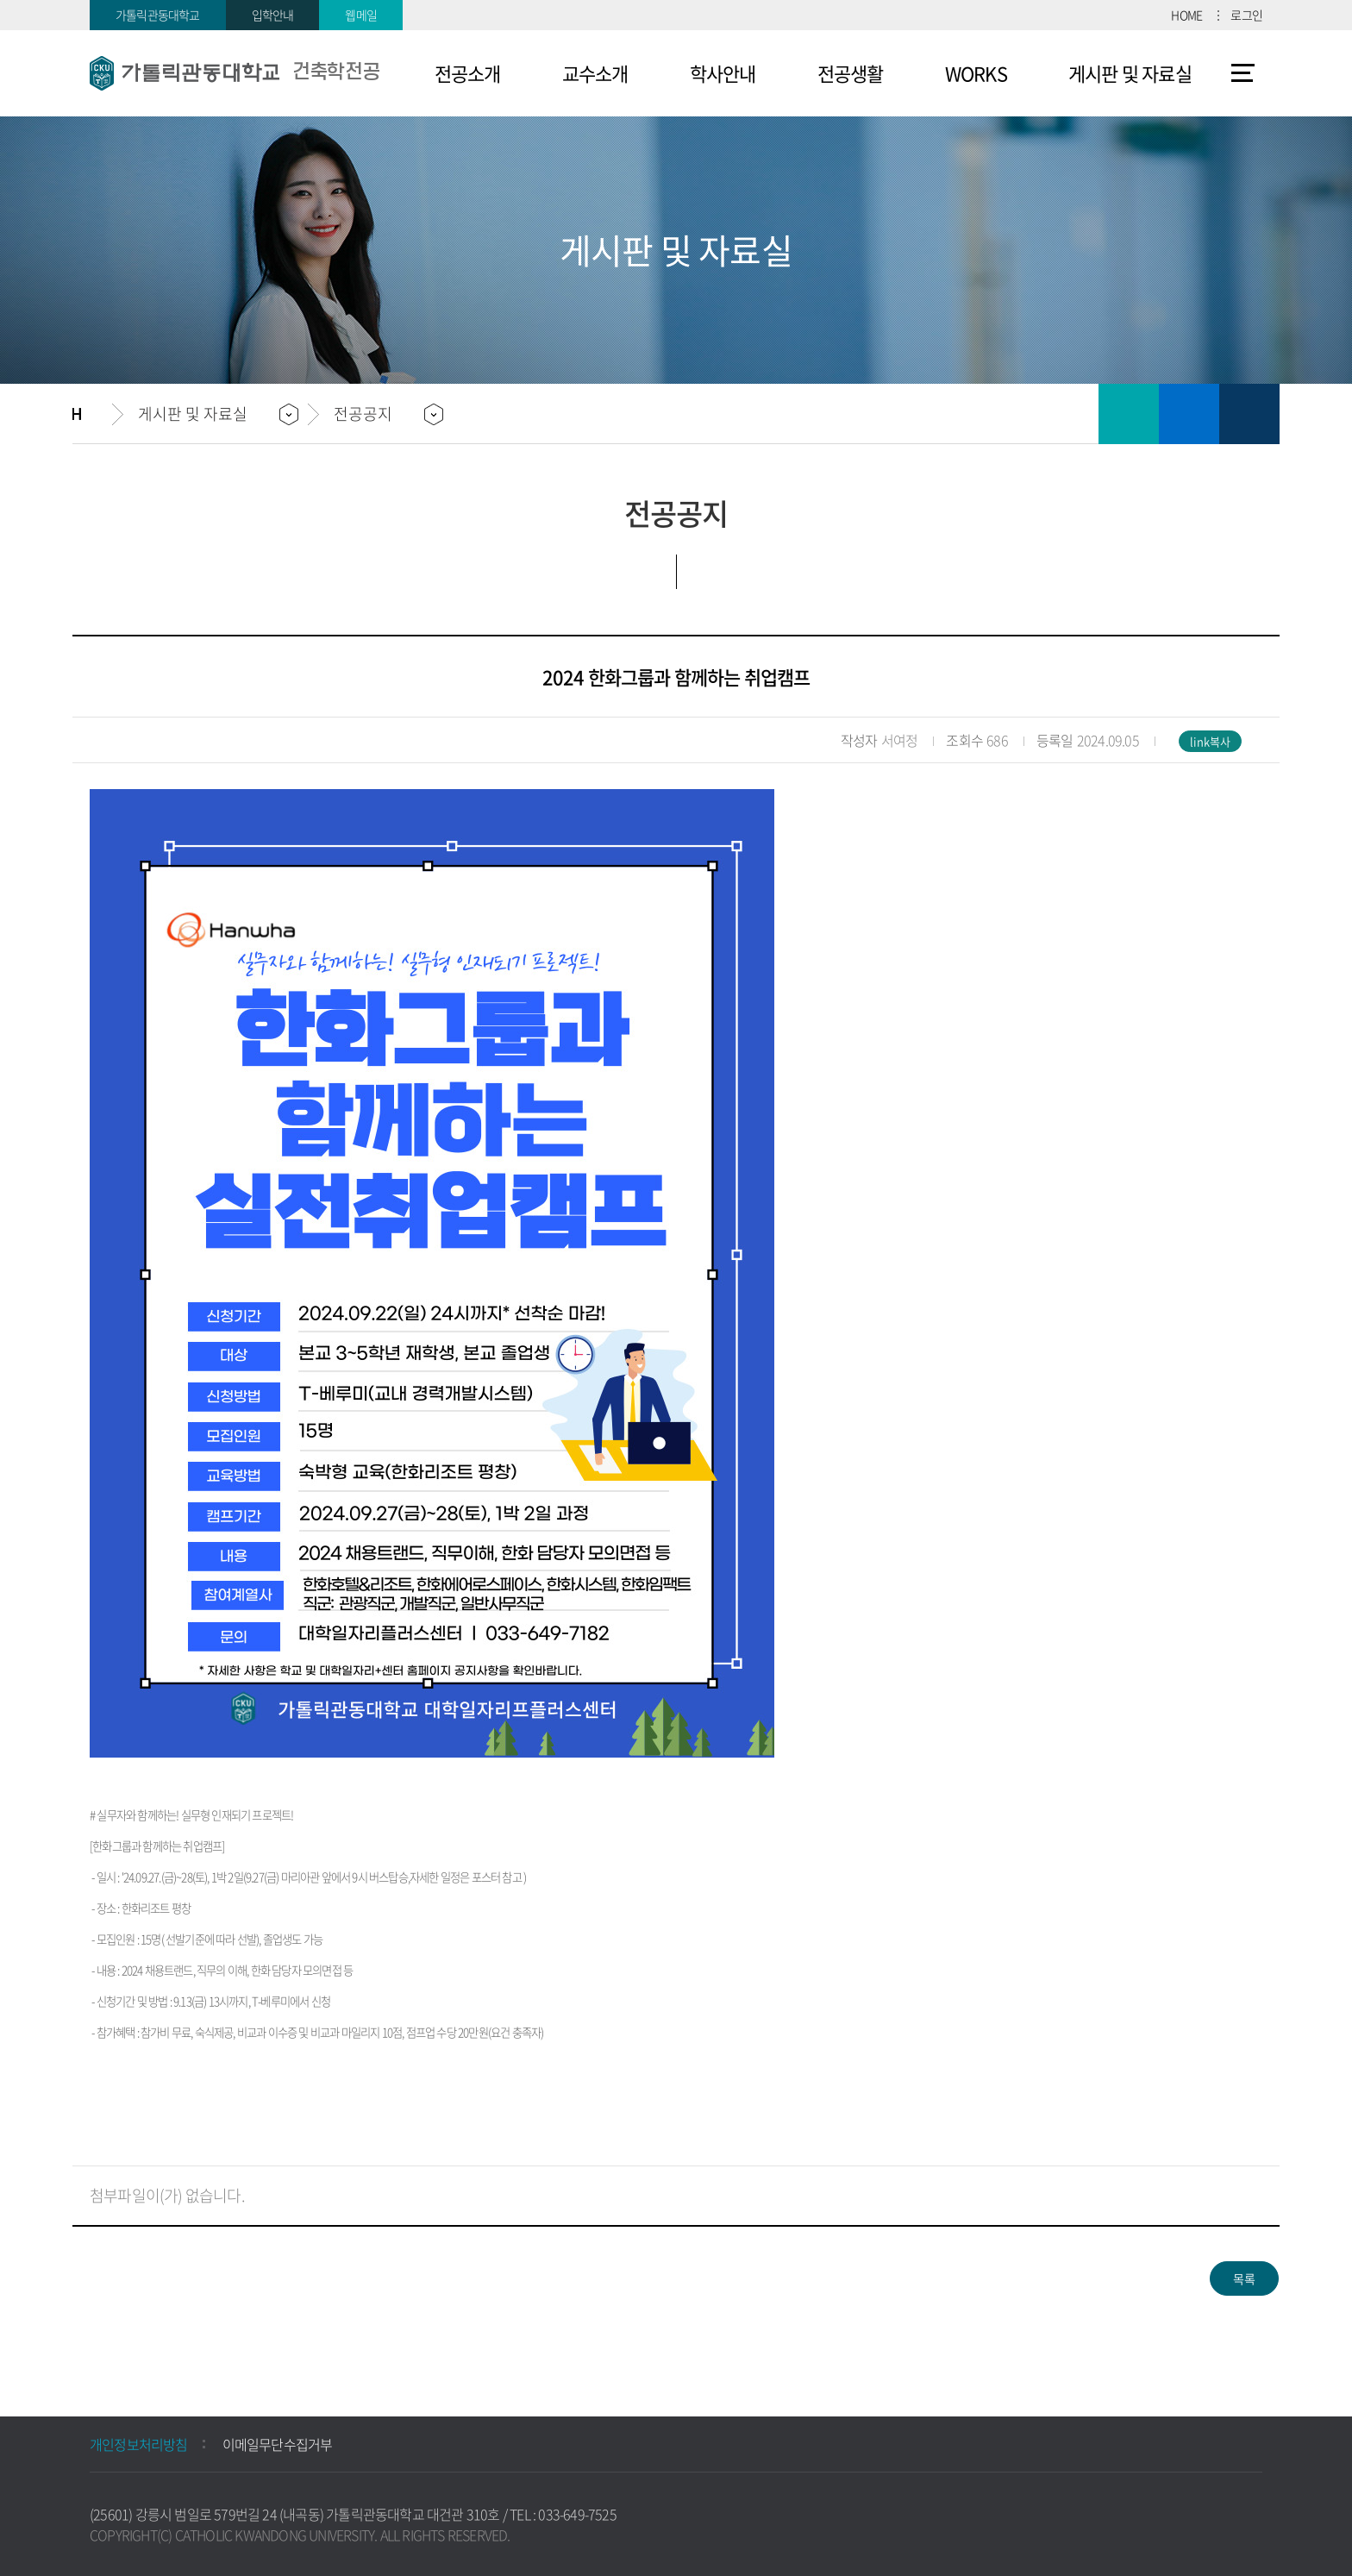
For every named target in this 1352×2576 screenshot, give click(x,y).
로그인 (1246, 14)
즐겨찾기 (1189, 414)
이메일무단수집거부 (277, 2444)
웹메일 (361, 14)
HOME (1186, 14)
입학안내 (273, 14)
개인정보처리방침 (139, 2444)
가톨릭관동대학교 (158, 14)
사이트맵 (1243, 73)
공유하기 (1249, 414)
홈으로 (92, 414)
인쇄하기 (1128, 414)
